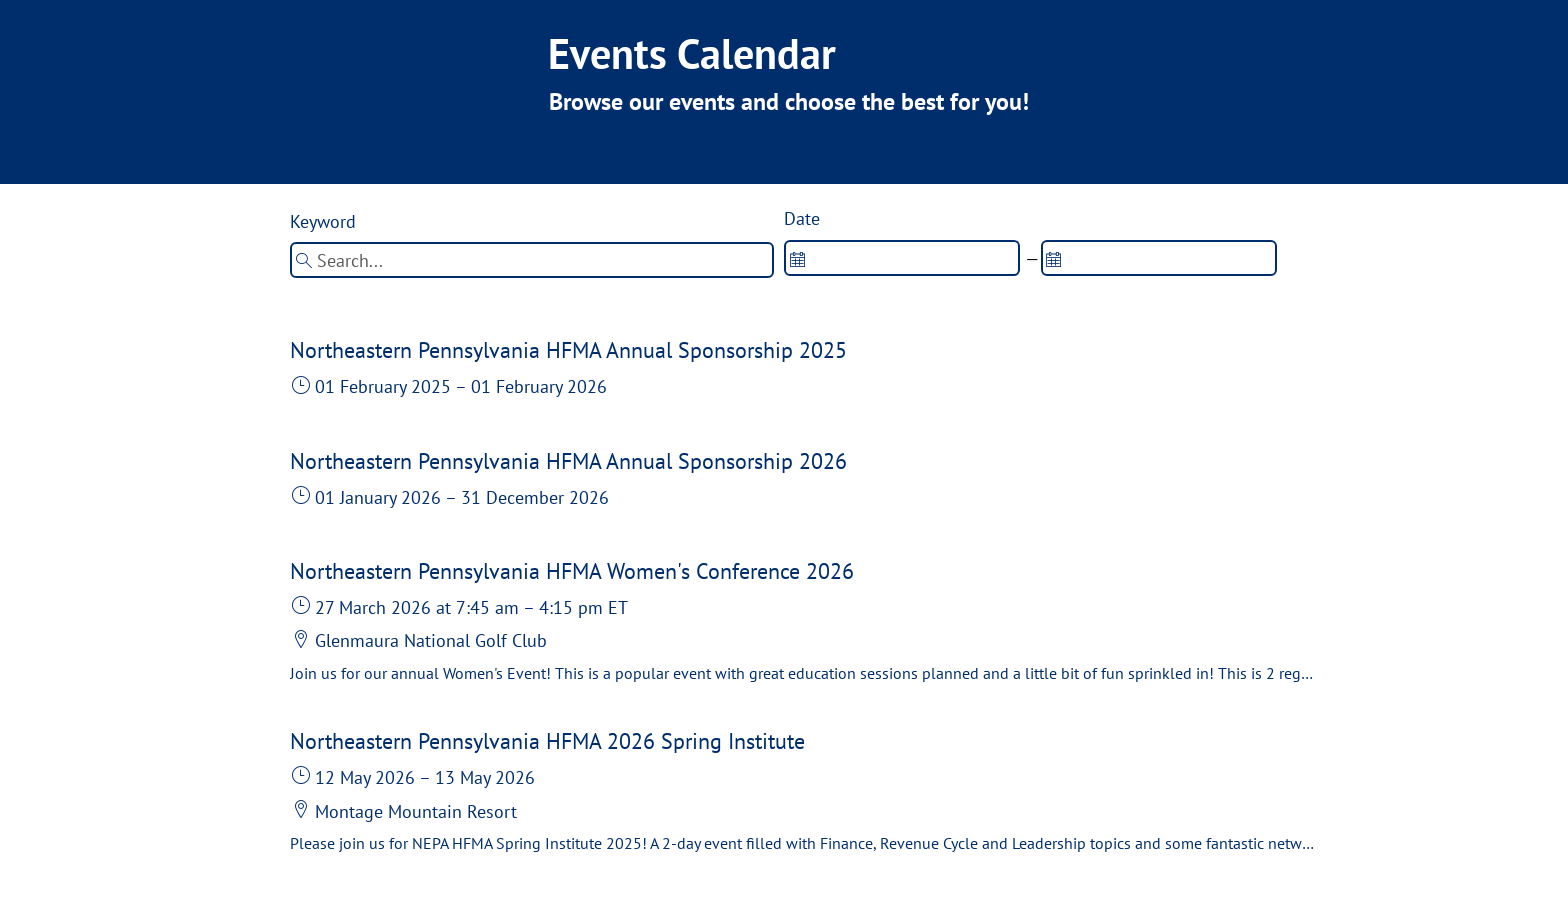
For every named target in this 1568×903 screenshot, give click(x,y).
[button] (802, 372)
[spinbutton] (902, 258)
